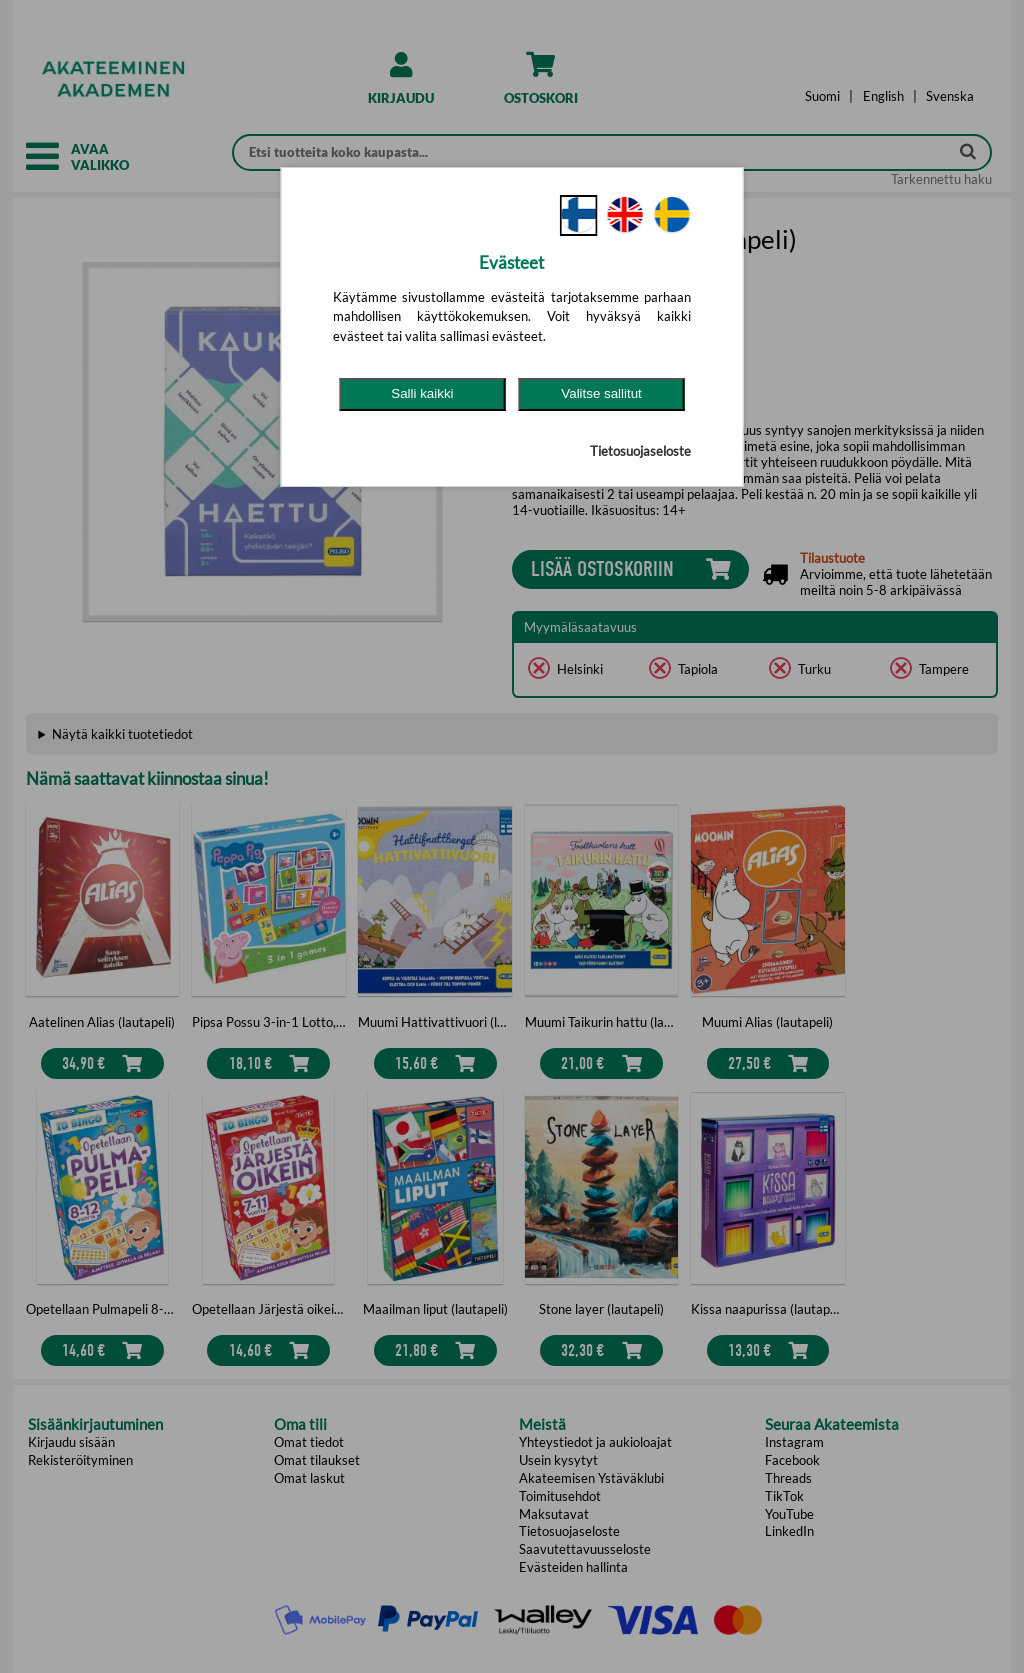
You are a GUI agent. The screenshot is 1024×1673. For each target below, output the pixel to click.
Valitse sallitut (601, 393)
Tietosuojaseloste (640, 451)
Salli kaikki (422, 393)
